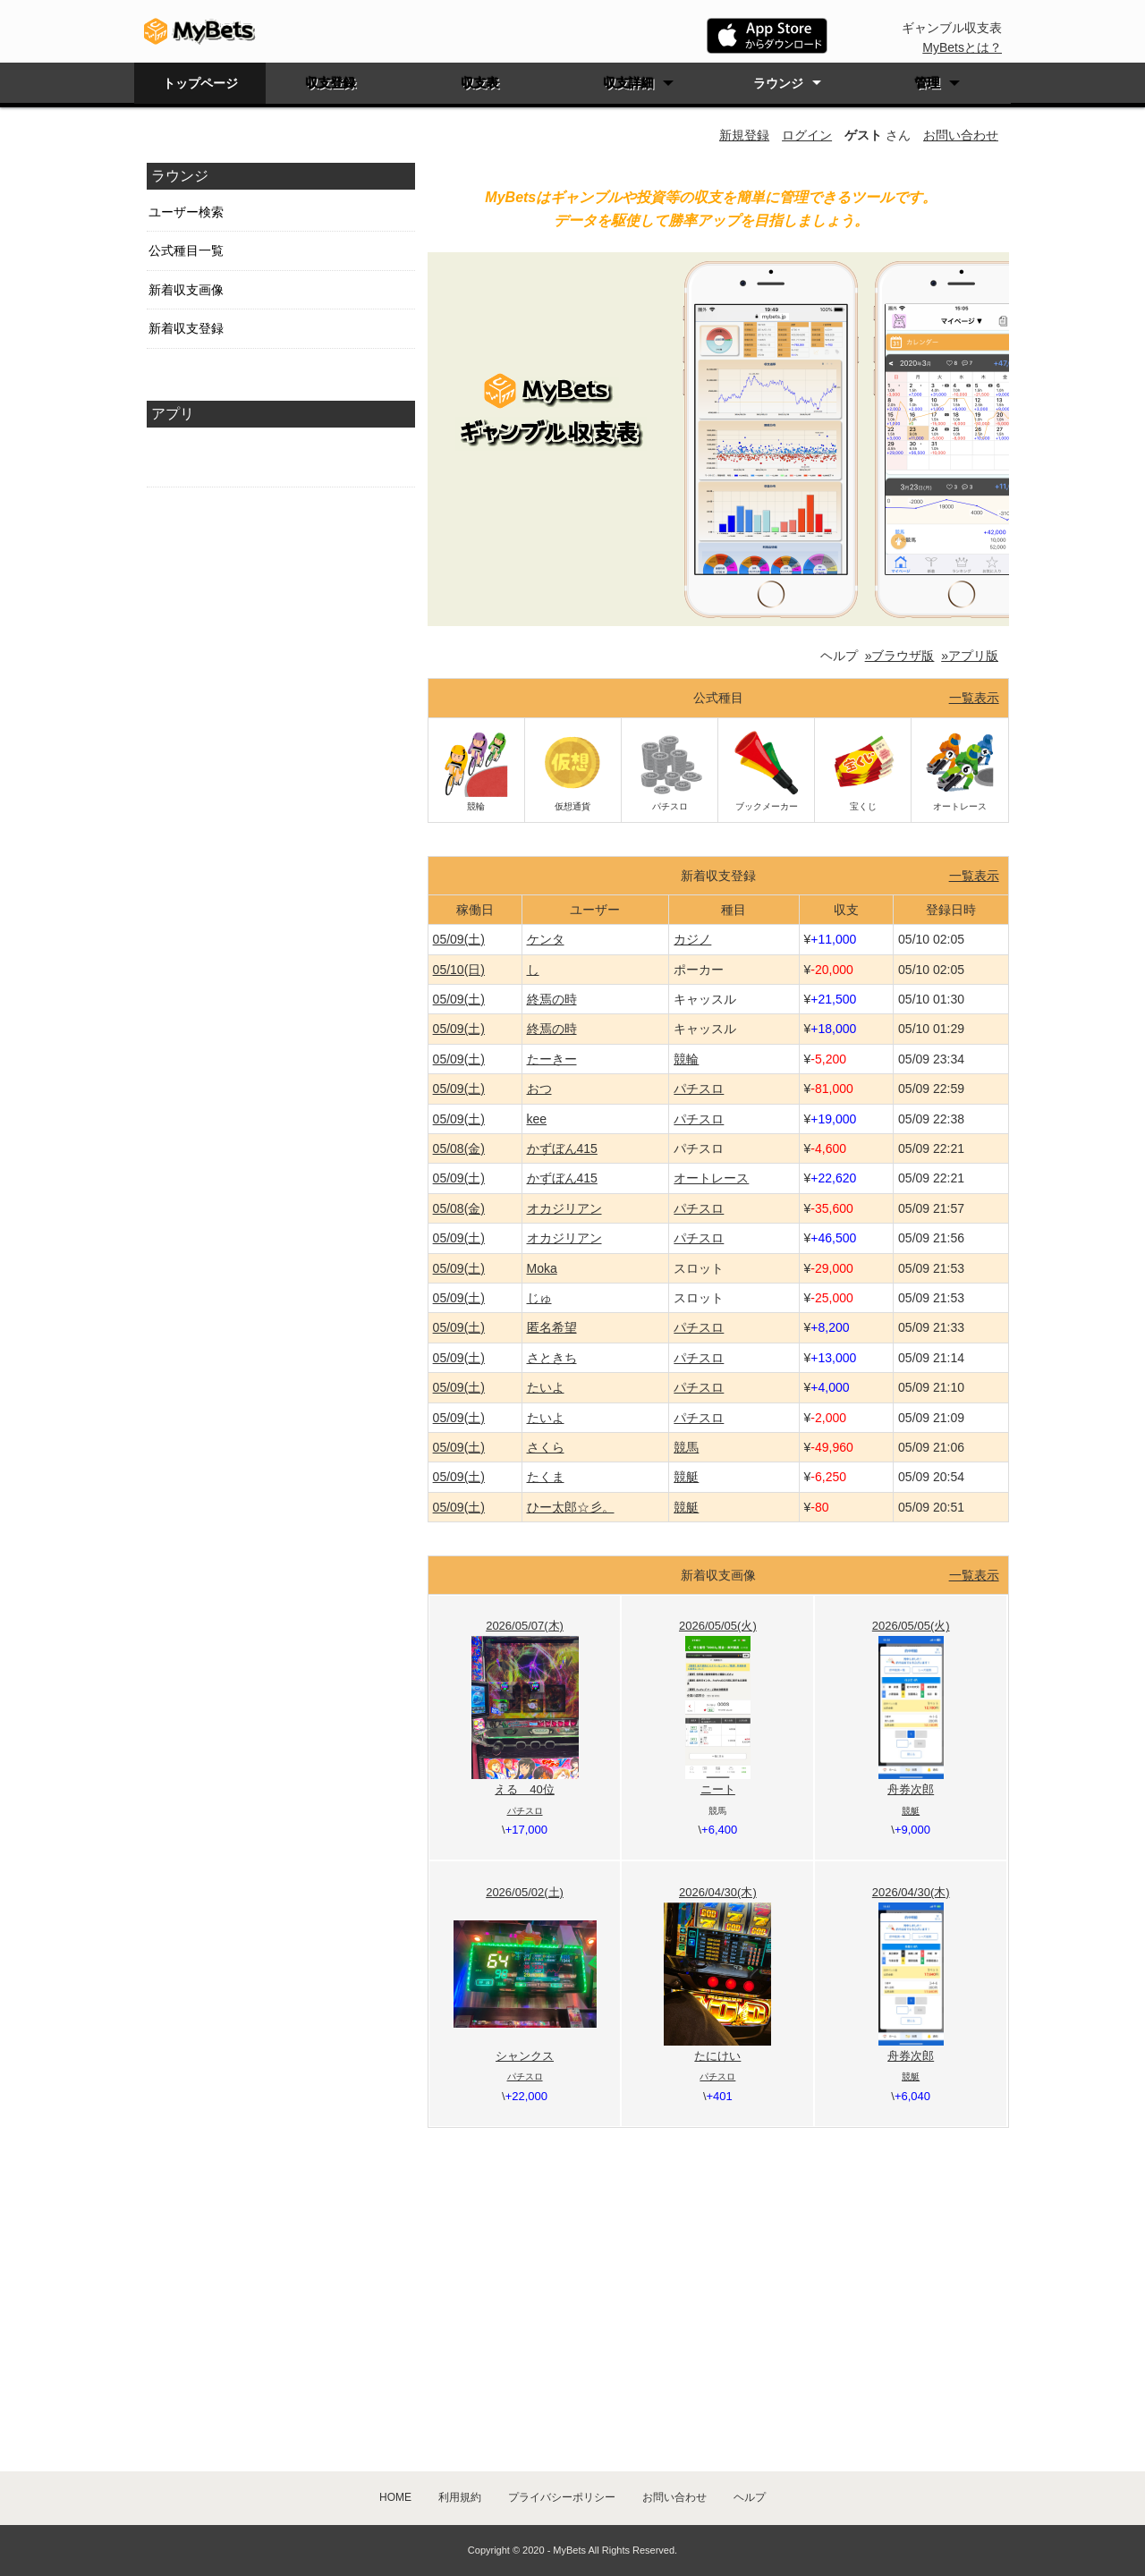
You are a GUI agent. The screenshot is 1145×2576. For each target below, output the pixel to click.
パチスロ (699, 1088)
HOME (395, 2497)
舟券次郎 (910, 1789)
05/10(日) (459, 969)
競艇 (686, 1477)
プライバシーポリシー (561, 2497)
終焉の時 (552, 999)
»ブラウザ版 (900, 655)
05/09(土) (459, 939)
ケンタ (545, 939)
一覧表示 (974, 698)
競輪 (686, 1059)
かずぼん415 (562, 1148)
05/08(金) (459, 1148)
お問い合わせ (960, 135)
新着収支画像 (186, 290)
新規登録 (744, 135)
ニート (717, 1789)
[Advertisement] (281, 806)
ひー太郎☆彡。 (571, 1507)
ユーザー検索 (186, 212)
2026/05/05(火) (718, 1625)
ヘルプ (750, 2497)
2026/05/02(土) (525, 1892)
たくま (545, 1477)
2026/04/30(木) (718, 1892)
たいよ (545, 1387)
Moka (542, 1268)
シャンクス (525, 2056)
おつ (539, 1088)
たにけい (717, 2056)
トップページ (200, 83)
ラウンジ (778, 83)
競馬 (686, 1447)
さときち (552, 1358)
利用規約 (459, 2497)
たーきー (552, 1059)
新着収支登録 (186, 328)
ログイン (807, 135)
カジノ (692, 939)
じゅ (539, 1298)
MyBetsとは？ (962, 47)
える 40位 (524, 1789)
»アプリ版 (969, 655)
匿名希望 (552, 1327)
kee (537, 1119)
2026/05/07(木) (525, 1625)
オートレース (711, 1178)
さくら (545, 1447)
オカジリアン (564, 1208)
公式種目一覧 (186, 250)
